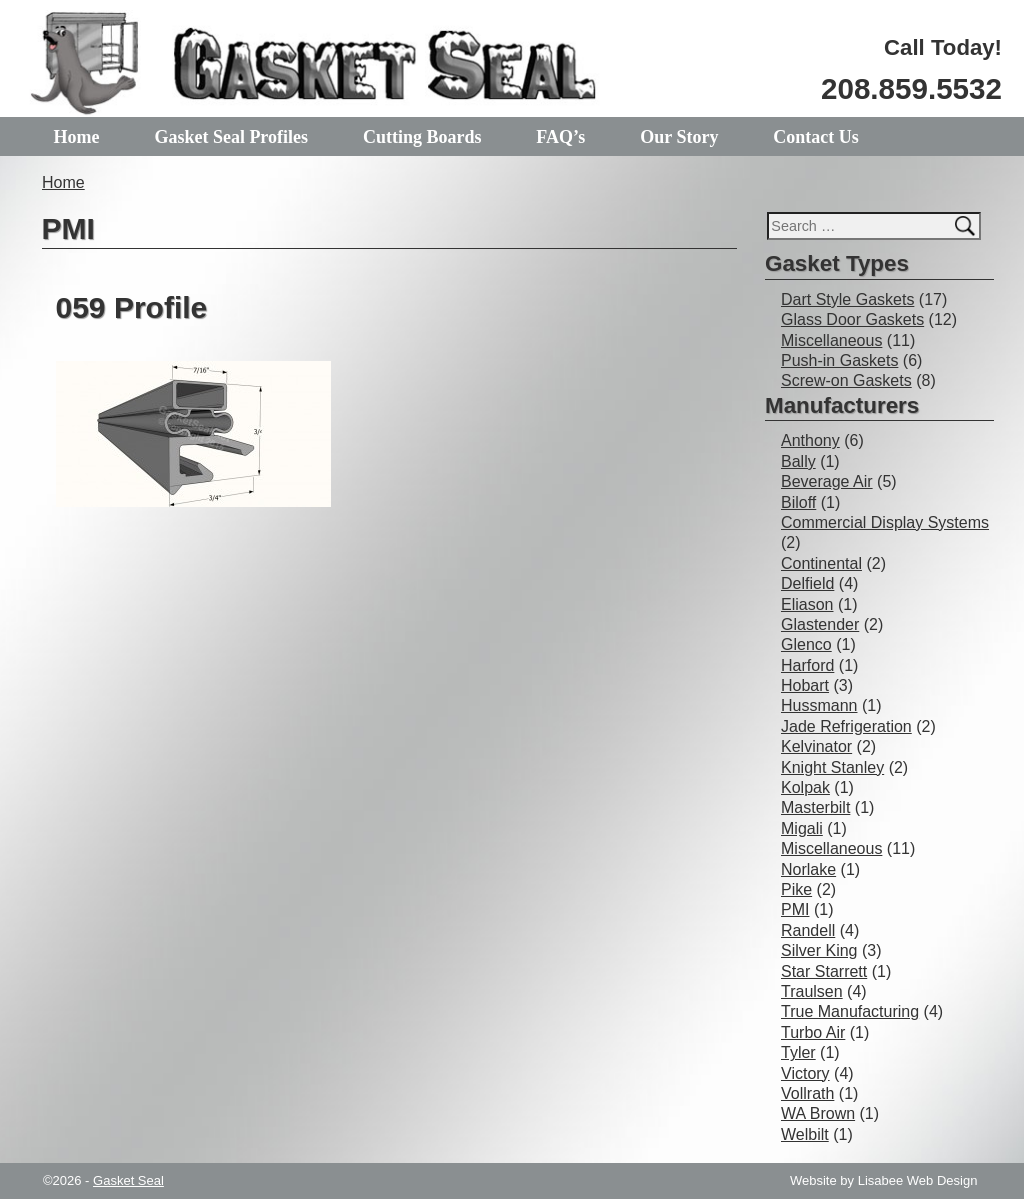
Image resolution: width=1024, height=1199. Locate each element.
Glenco (806, 644)
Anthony (810, 440)
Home (77, 137)
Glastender (820, 624)
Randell (808, 930)
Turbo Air (813, 1032)
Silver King (819, 950)
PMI (795, 909)
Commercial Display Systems (885, 522)
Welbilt (805, 1134)
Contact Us (816, 137)
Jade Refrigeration (846, 726)
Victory (805, 1073)
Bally (798, 461)
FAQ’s (560, 137)
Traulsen (812, 991)
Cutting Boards (422, 137)
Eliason (807, 604)
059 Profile (132, 307)
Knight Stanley (832, 767)
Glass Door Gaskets (852, 319)
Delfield (807, 583)
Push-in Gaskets (839, 360)
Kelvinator (816, 746)
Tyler (798, 1052)
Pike (796, 889)
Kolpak (805, 787)
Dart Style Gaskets (847, 299)
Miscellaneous (831, 340)
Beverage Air (827, 481)
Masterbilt (815, 807)
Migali (802, 828)
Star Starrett (824, 971)
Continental (821, 563)
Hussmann (819, 705)
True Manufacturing (850, 1011)
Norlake (808, 869)
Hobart (805, 685)
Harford (807, 665)
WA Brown (818, 1113)
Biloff (798, 502)
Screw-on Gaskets (846, 380)
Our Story (679, 137)
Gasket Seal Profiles (231, 137)
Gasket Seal (128, 1180)
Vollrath (807, 1093)
